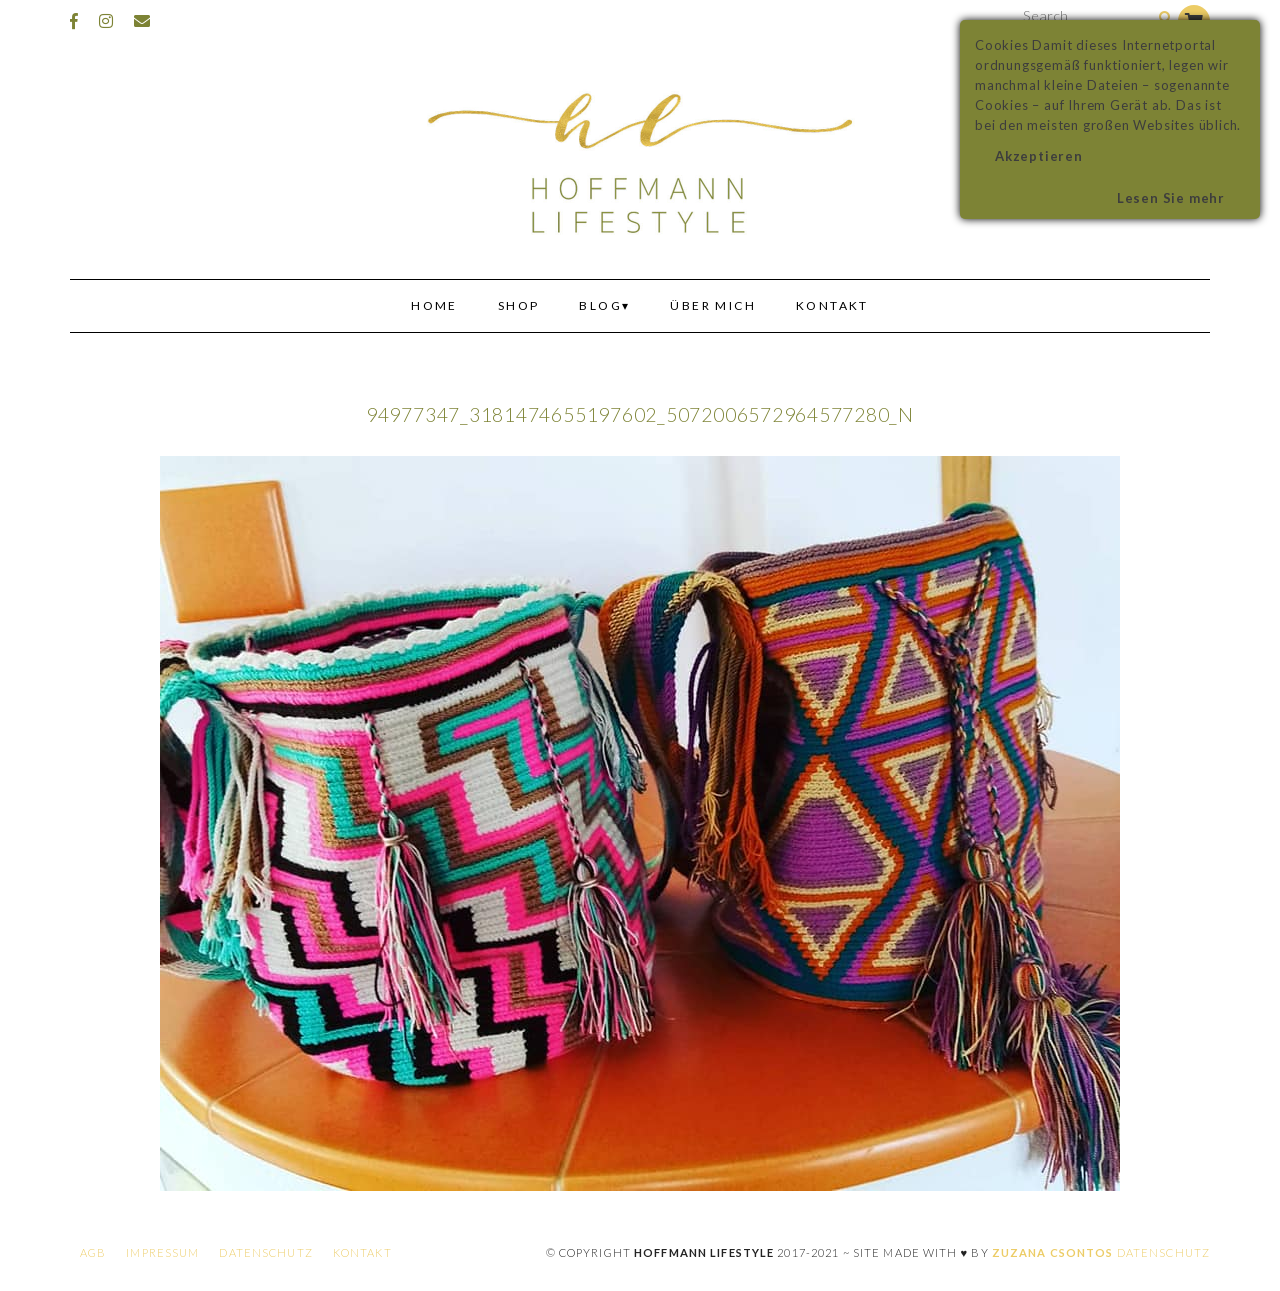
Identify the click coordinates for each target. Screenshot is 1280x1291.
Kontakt (832, 305)
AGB (93, 1252)
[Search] (1165, 18)
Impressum (162, 1252)
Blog (600, 305)
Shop (519, 305)
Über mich (713, 305)
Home (434, 305)
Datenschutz (265, 1252)
